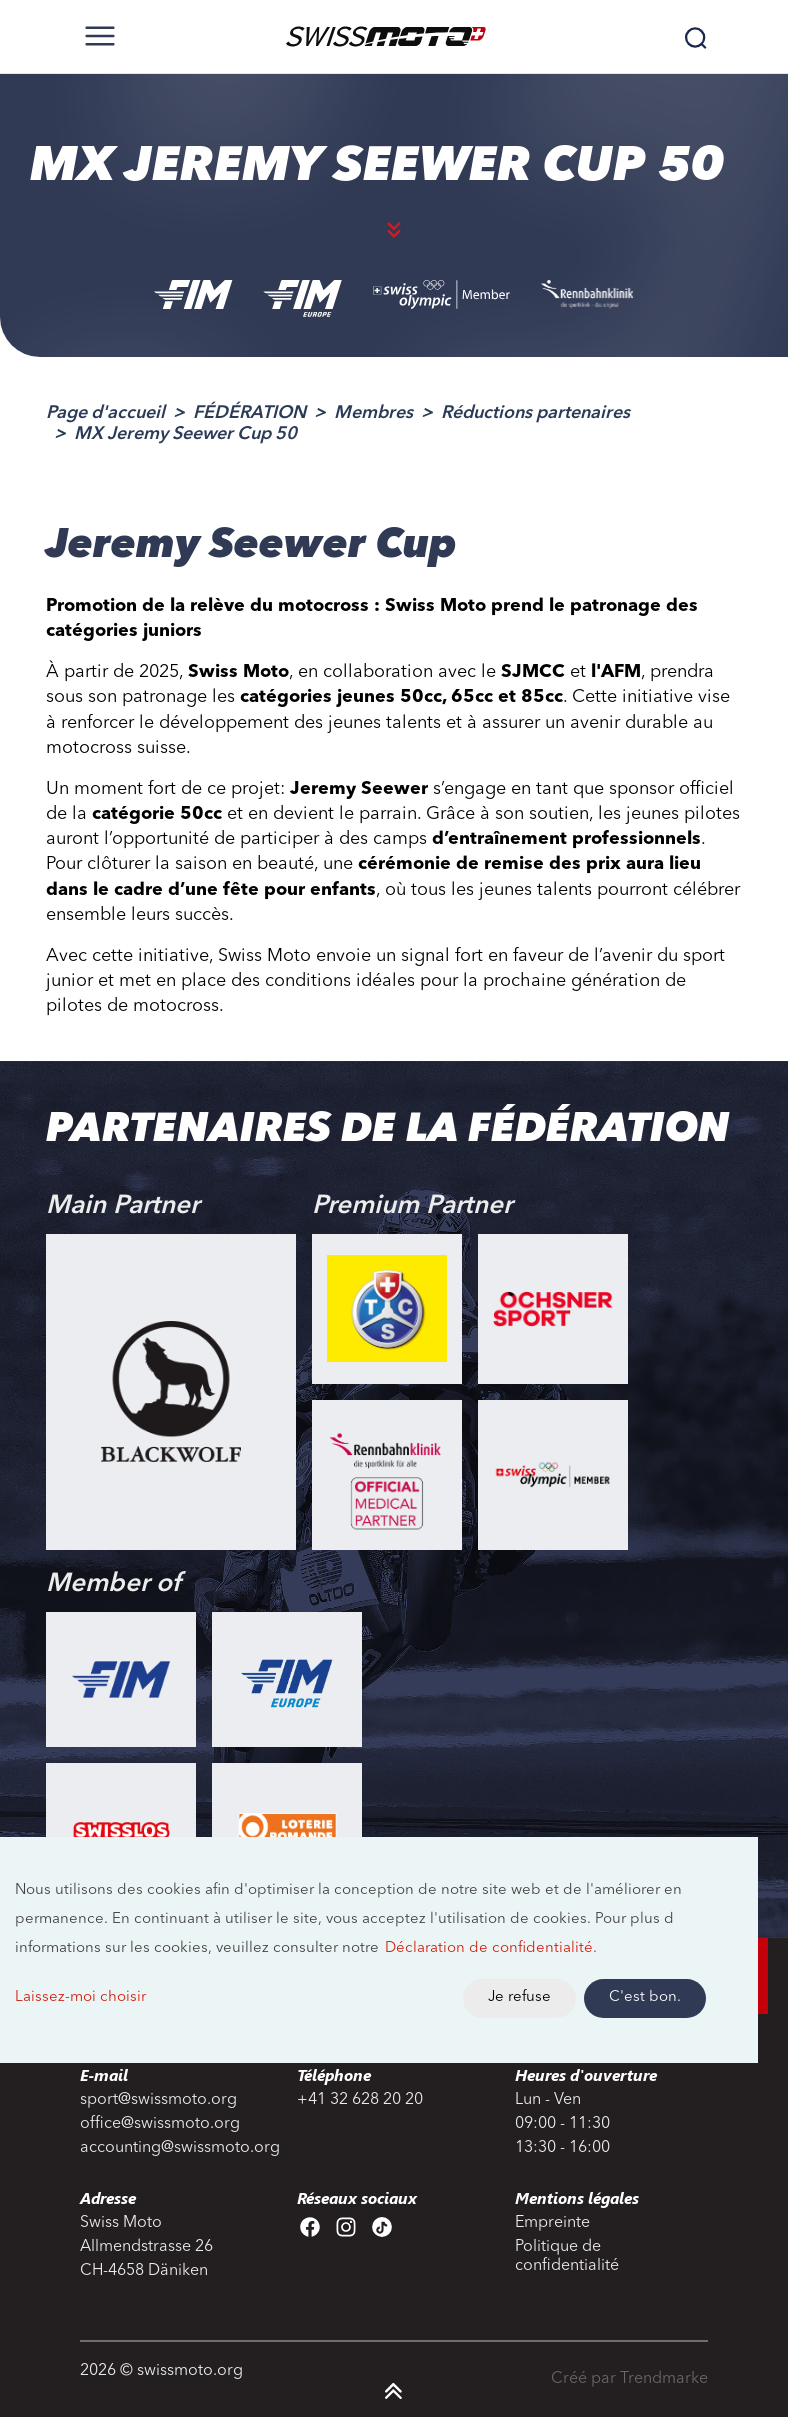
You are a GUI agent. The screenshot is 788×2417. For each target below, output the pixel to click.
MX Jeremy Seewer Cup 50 (185, 434)
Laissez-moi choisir (80, 1997)
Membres (373, 413)
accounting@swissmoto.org (176, 2148)
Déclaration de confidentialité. (491, 1948)
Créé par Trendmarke (629, 2379)
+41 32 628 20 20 (360, 2100)
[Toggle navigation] (100, 36)
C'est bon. (645, 1997)
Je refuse (519, 1997)
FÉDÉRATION (249, 413)
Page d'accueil (105, 413)
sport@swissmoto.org (158, 2100)
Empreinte (552, 2223)
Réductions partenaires (535, 413)
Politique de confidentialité (567, 2256)
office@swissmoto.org (160, 2124)
